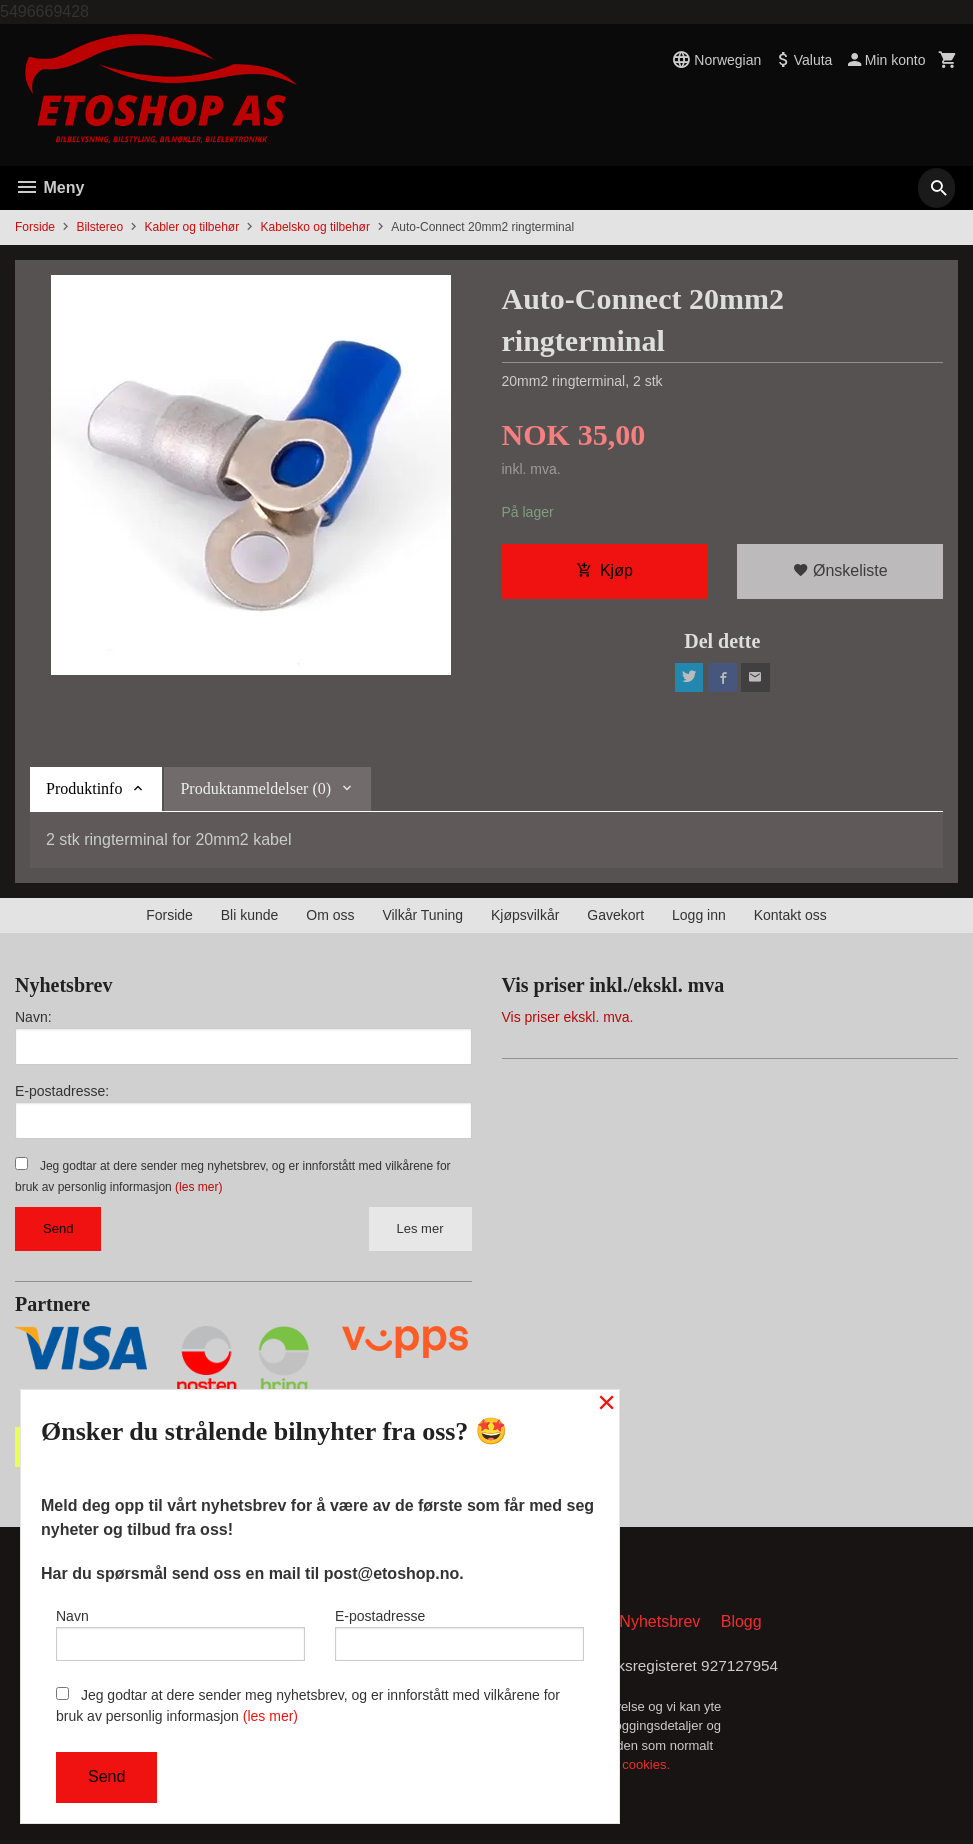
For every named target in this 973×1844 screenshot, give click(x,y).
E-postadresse (459, 1632)
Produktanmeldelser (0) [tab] (255, 788)
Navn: (33, 1017)
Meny (49, 187)
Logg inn (699, 915)
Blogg (741, 1624)
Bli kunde (250, 915)
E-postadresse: (62, 1091)
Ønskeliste (840, 571)
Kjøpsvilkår (525, 915)
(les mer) (198, 1187)
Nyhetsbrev (659, 1624)
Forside (35, 227)
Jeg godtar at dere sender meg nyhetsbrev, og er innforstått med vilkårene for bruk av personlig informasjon (308, 1705)
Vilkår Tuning (422, 915)
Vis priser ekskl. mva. (568, 1017)
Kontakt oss (790, 915)
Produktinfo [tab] (84, 788)
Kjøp (604, 571)
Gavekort (615, 915)
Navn (180, 1632)
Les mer (420, 1228)
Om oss (330, 915)
